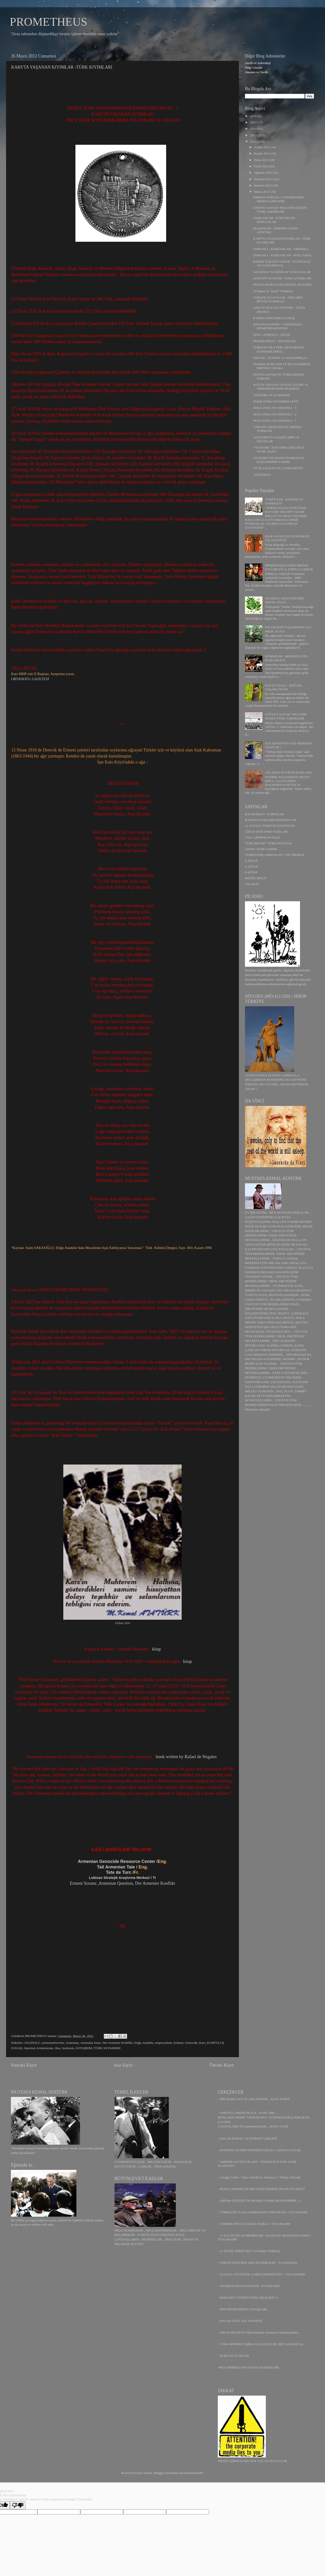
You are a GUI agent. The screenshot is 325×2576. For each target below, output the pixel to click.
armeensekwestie (53, 2043)
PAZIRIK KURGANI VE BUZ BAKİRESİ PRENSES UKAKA (281, 366)
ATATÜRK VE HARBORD (271, 395)
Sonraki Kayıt (23, 2065)
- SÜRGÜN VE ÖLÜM (233, 2356)
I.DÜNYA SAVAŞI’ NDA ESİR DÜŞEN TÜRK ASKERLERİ (279, 209)
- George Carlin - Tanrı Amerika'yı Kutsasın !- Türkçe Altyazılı (259, 2177)
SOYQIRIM (84, 2048)
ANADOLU (32, 2043)
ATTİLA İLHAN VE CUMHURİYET (278, 468)
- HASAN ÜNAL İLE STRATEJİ (240, 2321)
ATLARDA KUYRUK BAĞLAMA (288, 772)
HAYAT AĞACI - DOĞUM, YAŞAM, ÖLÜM (283, 687)
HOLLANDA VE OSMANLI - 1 (274, 420)
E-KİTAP (251, 860)
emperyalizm (163, 2043)
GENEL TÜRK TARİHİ (261, 849)
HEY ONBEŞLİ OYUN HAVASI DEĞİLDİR (249, 2367)
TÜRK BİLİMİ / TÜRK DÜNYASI (268, 843)
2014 (253, 128)
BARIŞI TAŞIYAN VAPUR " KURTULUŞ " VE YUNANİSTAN (282, 263)
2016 (253, 116)
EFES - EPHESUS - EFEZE (271, 335)
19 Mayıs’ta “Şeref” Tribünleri (273, 291)
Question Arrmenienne (39, 2048)
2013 (253, 135)
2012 (253, 141)
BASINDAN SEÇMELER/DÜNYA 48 (270, 820)
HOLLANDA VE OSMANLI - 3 (274, 408)
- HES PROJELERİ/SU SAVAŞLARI (242, 2309)
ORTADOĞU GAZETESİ (30, 679)
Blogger (159, 2473)
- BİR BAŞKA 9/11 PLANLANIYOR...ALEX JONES (253, 2099)
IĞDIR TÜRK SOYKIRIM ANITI (276, 401)
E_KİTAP (251, 866)
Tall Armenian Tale (116, 1867)
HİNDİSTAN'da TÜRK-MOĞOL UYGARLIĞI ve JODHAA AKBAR (289, 567)
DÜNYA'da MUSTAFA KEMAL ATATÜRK (282, 284)
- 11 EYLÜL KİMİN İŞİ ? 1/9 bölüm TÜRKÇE (249, 2251)
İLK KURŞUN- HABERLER (264, 814)
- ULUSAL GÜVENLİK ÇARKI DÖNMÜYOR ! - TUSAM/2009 (261, 2274)
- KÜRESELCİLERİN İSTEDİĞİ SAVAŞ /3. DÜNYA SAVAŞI (259, 2150)
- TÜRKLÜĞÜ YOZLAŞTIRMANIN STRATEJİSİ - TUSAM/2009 (262, 2212)
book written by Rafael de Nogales (186, 1756)
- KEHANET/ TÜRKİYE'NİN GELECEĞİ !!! (248, 2297)
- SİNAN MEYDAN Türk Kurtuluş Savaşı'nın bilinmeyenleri (258, 2332)
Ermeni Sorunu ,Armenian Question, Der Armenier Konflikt (122, 1883)
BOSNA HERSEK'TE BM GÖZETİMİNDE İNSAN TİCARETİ (262, 2189)
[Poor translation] (17, 2505)
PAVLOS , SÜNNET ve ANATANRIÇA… (281, 358)
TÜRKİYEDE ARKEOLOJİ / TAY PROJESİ (274, 855)
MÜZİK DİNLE (255, 878)
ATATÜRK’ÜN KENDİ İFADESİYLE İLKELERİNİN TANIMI (278, 460)
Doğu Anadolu (143, 2043)
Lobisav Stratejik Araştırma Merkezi (119, 1878)
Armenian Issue (90, 2043)
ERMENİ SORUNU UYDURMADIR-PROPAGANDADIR (279, 199)
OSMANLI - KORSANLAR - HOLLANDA (282, 255)
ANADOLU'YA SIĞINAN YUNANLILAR (282, 272)
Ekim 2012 (261, 160)
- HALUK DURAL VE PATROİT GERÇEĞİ (247, 2138)
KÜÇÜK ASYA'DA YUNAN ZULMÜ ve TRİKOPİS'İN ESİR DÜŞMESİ (280, 386)
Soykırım (68, 2048)
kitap (156, 1649)
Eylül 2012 (261, 166)
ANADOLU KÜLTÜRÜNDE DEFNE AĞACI (284, 600)
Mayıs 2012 (262, 191)
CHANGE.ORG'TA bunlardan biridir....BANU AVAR (253, 2126)
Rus (57, 2048)
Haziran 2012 (263, 185)
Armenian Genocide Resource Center (116, 1861)
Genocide (191, 2043)
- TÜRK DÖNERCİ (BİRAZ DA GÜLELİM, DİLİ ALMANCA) (260, 2344)
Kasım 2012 (262, 153)
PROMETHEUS (48, 21)
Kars (202, 2043)
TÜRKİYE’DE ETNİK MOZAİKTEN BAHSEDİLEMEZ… (278, 349)
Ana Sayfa (123, 2065)
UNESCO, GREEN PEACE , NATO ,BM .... (249, 2113)
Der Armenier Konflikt (117, 2043)
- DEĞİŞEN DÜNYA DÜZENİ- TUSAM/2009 (249, 2286)
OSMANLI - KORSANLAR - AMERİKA (281, 249)
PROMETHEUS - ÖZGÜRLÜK (274, 341)
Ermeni (178, 2043)
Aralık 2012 (262, 147)
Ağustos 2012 (263, 172)
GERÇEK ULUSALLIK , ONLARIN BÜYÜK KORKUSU (278, 299)
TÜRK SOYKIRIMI (106, 2048)
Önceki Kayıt (222, 2065)
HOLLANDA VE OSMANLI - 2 (274, 414)
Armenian (72, 2043)
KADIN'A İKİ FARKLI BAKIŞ (274, 318)
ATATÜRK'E (261, 474)
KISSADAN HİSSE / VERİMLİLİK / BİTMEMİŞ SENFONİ (278, 326)
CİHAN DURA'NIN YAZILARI (266, 831)
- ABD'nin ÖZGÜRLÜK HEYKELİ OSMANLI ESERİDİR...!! (259, 2200)
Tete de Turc (118, 1872)
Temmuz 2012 (264, 179)
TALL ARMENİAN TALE (262, 837)
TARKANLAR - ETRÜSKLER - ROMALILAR (275, 220)
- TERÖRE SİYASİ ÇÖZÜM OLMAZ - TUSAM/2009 (254, 2224)
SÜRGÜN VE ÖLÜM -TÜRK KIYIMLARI (282, 278)
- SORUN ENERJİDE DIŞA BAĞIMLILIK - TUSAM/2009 (257, 2262)
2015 (253, 122)
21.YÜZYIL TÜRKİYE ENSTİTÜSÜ (270, 826)
